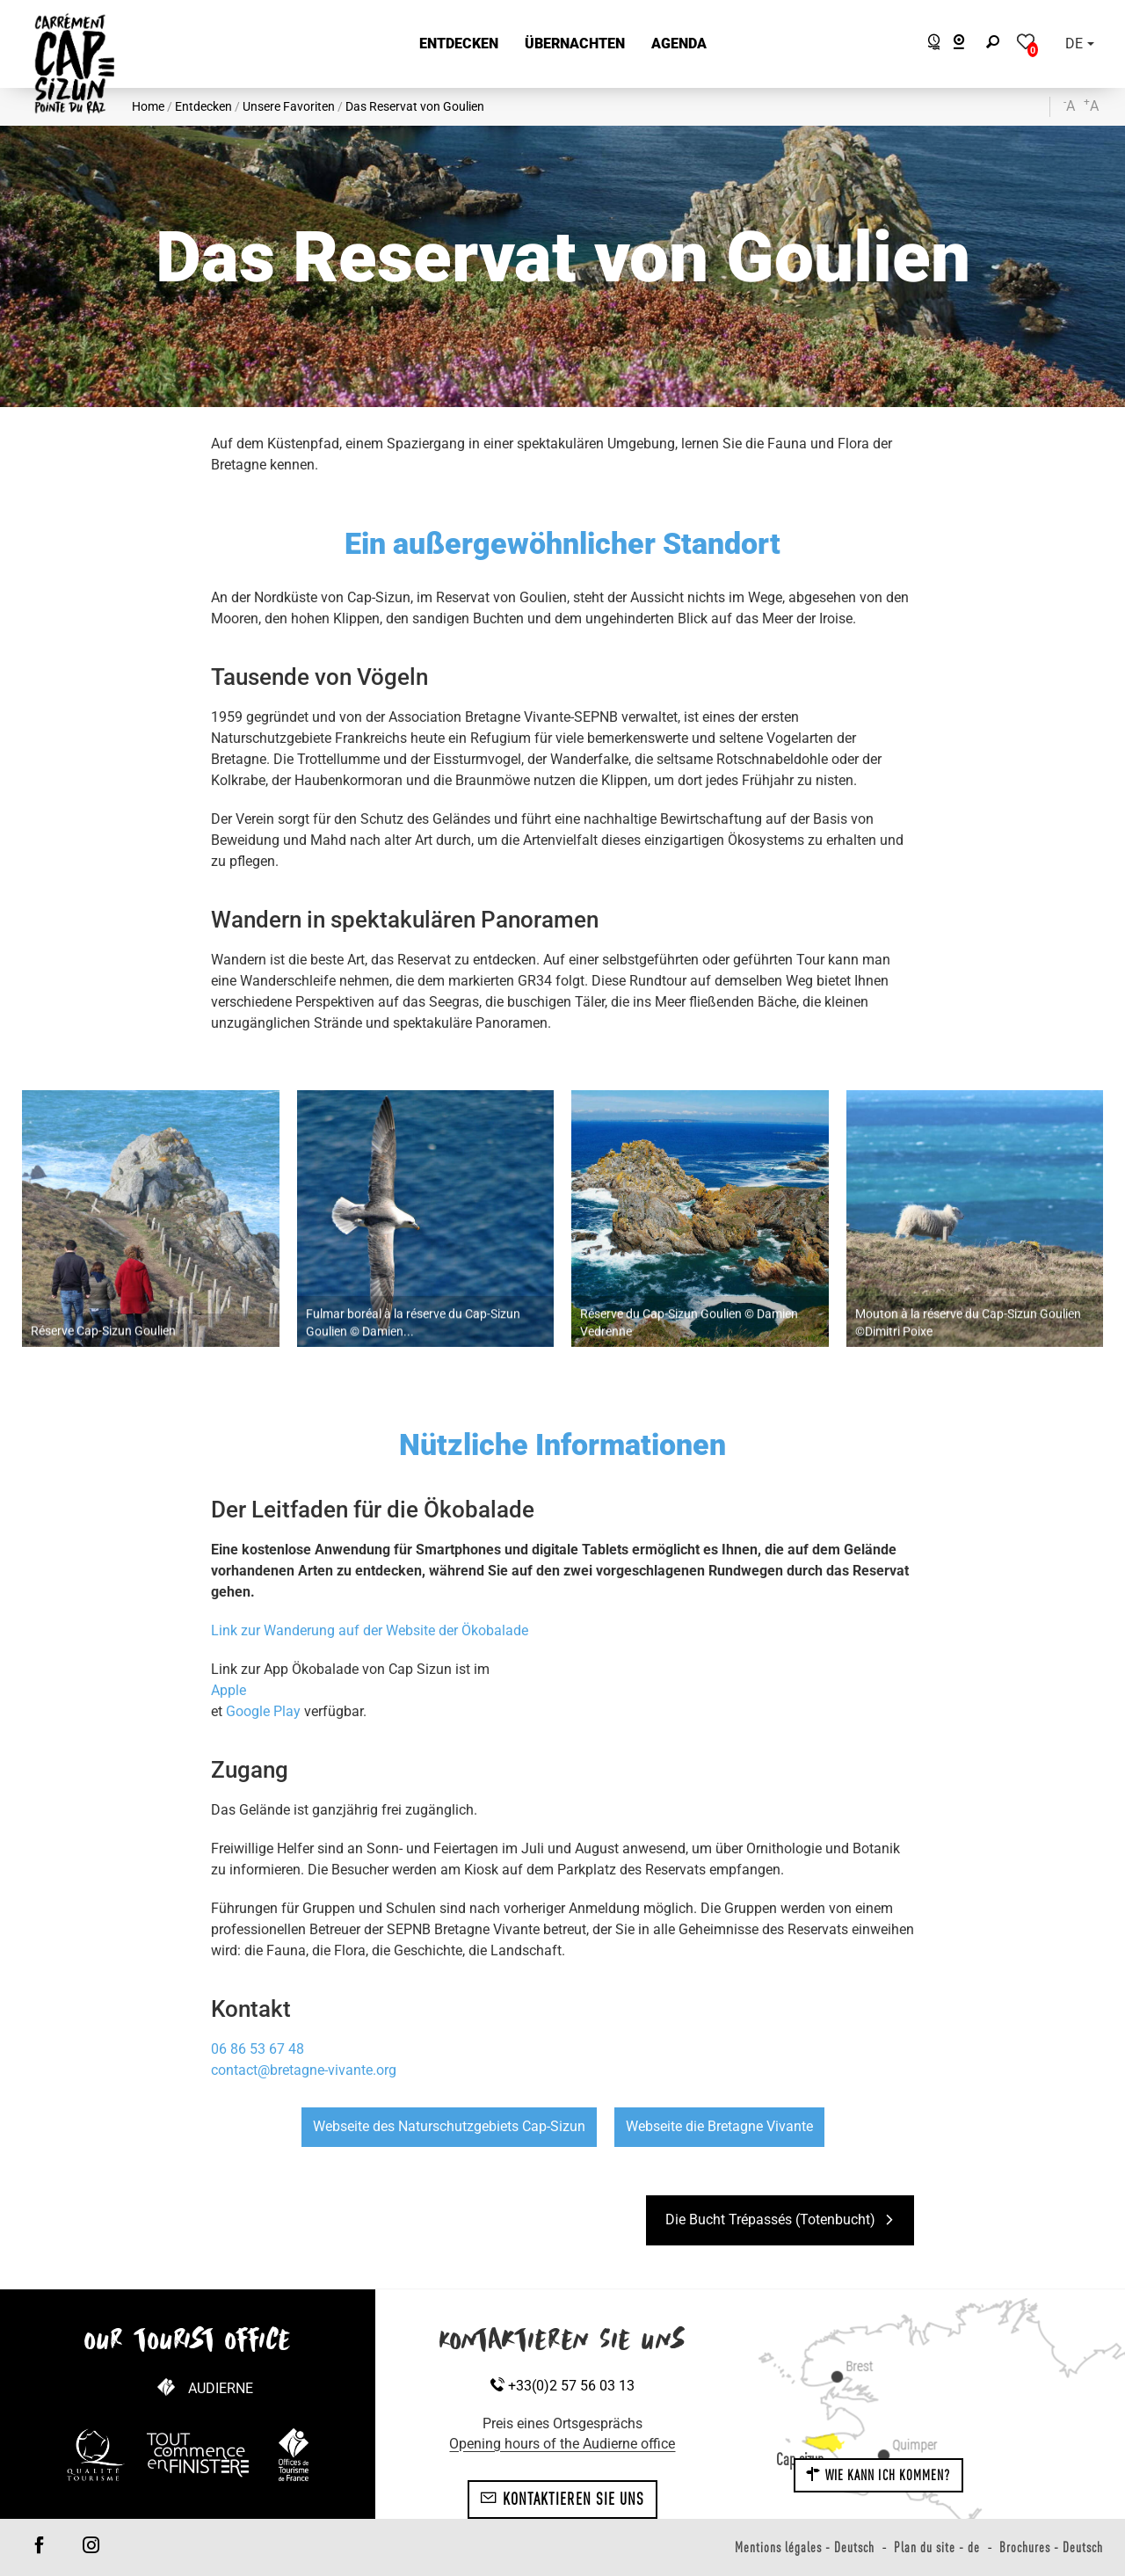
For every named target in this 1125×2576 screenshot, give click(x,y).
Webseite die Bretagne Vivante (719, 2126)
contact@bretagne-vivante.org (303, 2070)
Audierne (220, 2388)
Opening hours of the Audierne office (562, 2443)
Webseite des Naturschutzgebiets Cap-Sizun (449, 2126)
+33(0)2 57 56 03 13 (562, 2385)
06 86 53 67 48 (257, 2049)
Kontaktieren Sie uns (562, 2498)
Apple (228, 1690)
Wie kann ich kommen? (878, 2475)
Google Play (265, 1711)
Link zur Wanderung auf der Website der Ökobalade (369, 1630)
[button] (459, 44)
